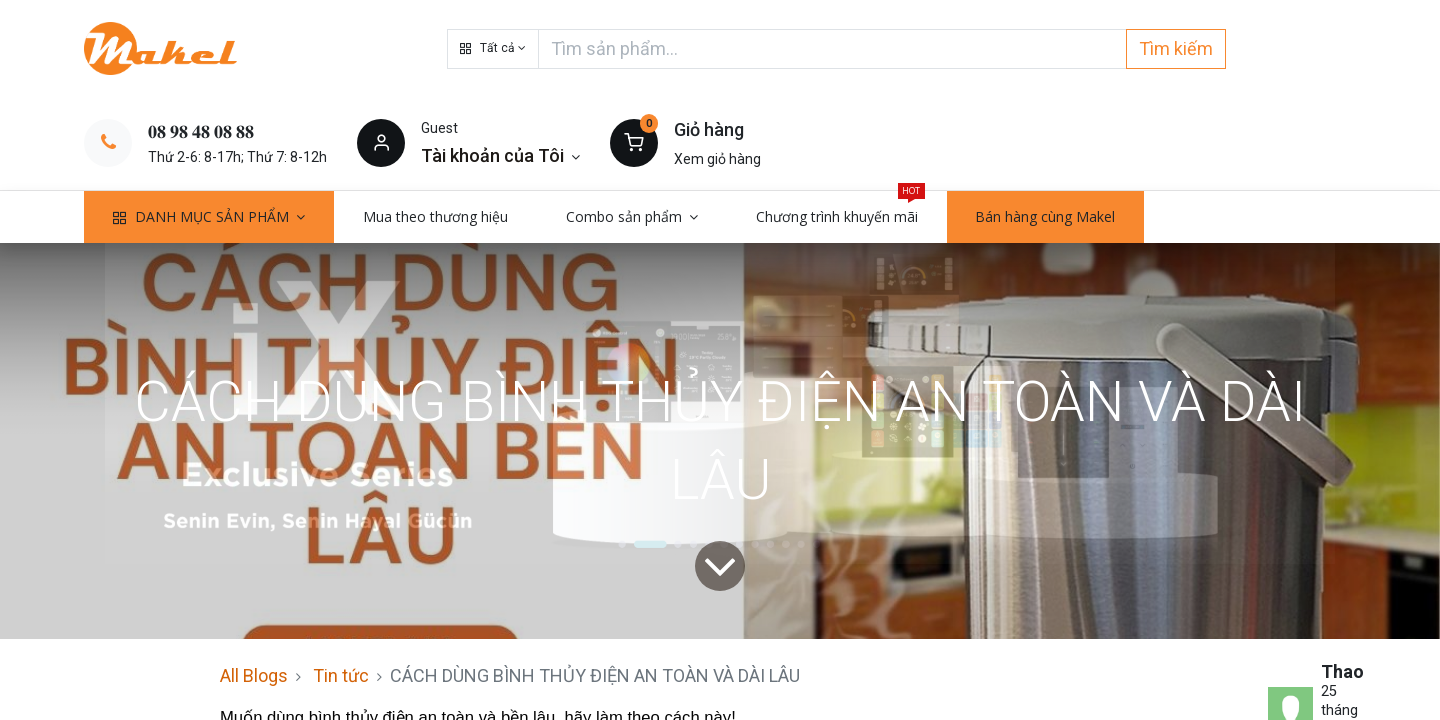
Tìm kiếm (1176, 48)
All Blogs (254, 675)
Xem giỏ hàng (717, 159)
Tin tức (341, 675)
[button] (493, 49)
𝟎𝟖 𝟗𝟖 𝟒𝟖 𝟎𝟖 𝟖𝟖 (201, 131)
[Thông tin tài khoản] (500, 155)
